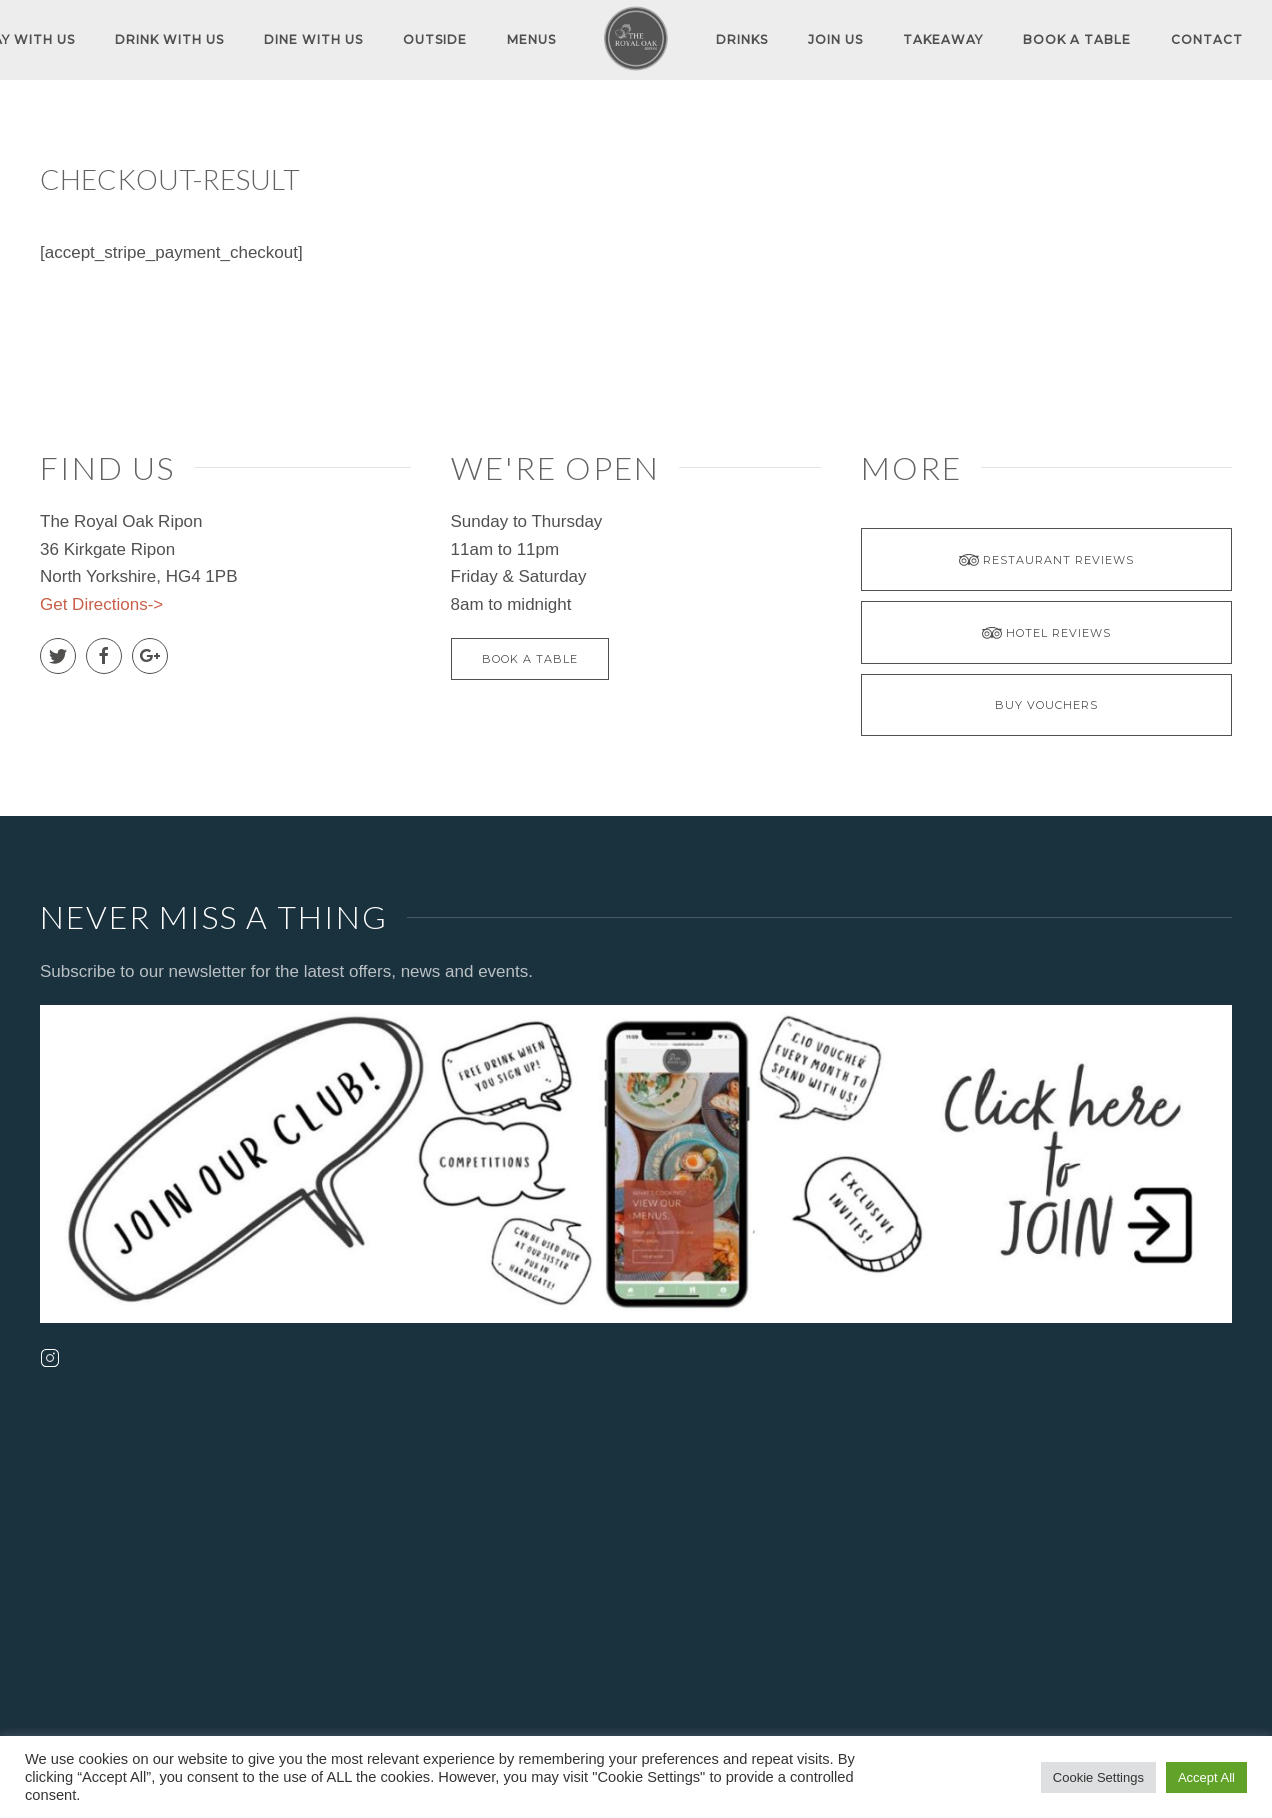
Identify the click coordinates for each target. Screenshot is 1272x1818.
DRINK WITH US (169, 39)
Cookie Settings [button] (1098, 1777)
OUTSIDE (435, 39)
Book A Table (1077, 39)
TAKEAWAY (943, 39)
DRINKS (742, 39)
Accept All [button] (1206, 1777)
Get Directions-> (101, 604)
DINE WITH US (313, 39)
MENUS (531, 39)
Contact (1207, 39)
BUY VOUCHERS (1046, 705)
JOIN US (835, 39)
